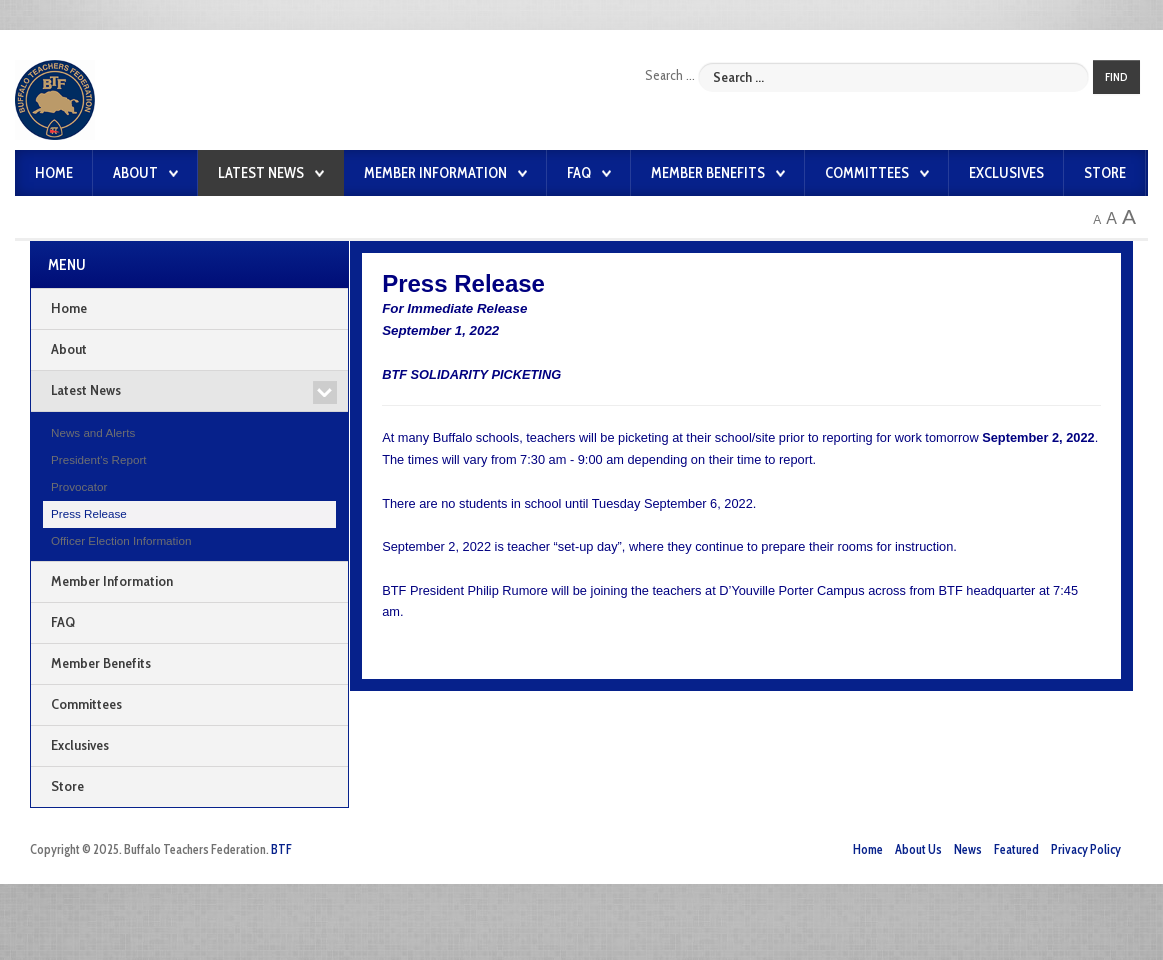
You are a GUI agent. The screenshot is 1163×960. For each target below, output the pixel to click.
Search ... (670, 75)
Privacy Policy (1086, 846)
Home (54, 173)
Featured (1016, 846)
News (968, 846)
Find (1116, 77)
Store (1105, 173)
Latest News (261, 173)
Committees (867, 173)
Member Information (435, 173)
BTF (281, 846)
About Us (918, 846)
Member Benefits (708, 173)
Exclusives (1006, 173)
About (135, 173)
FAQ (579, 173)
